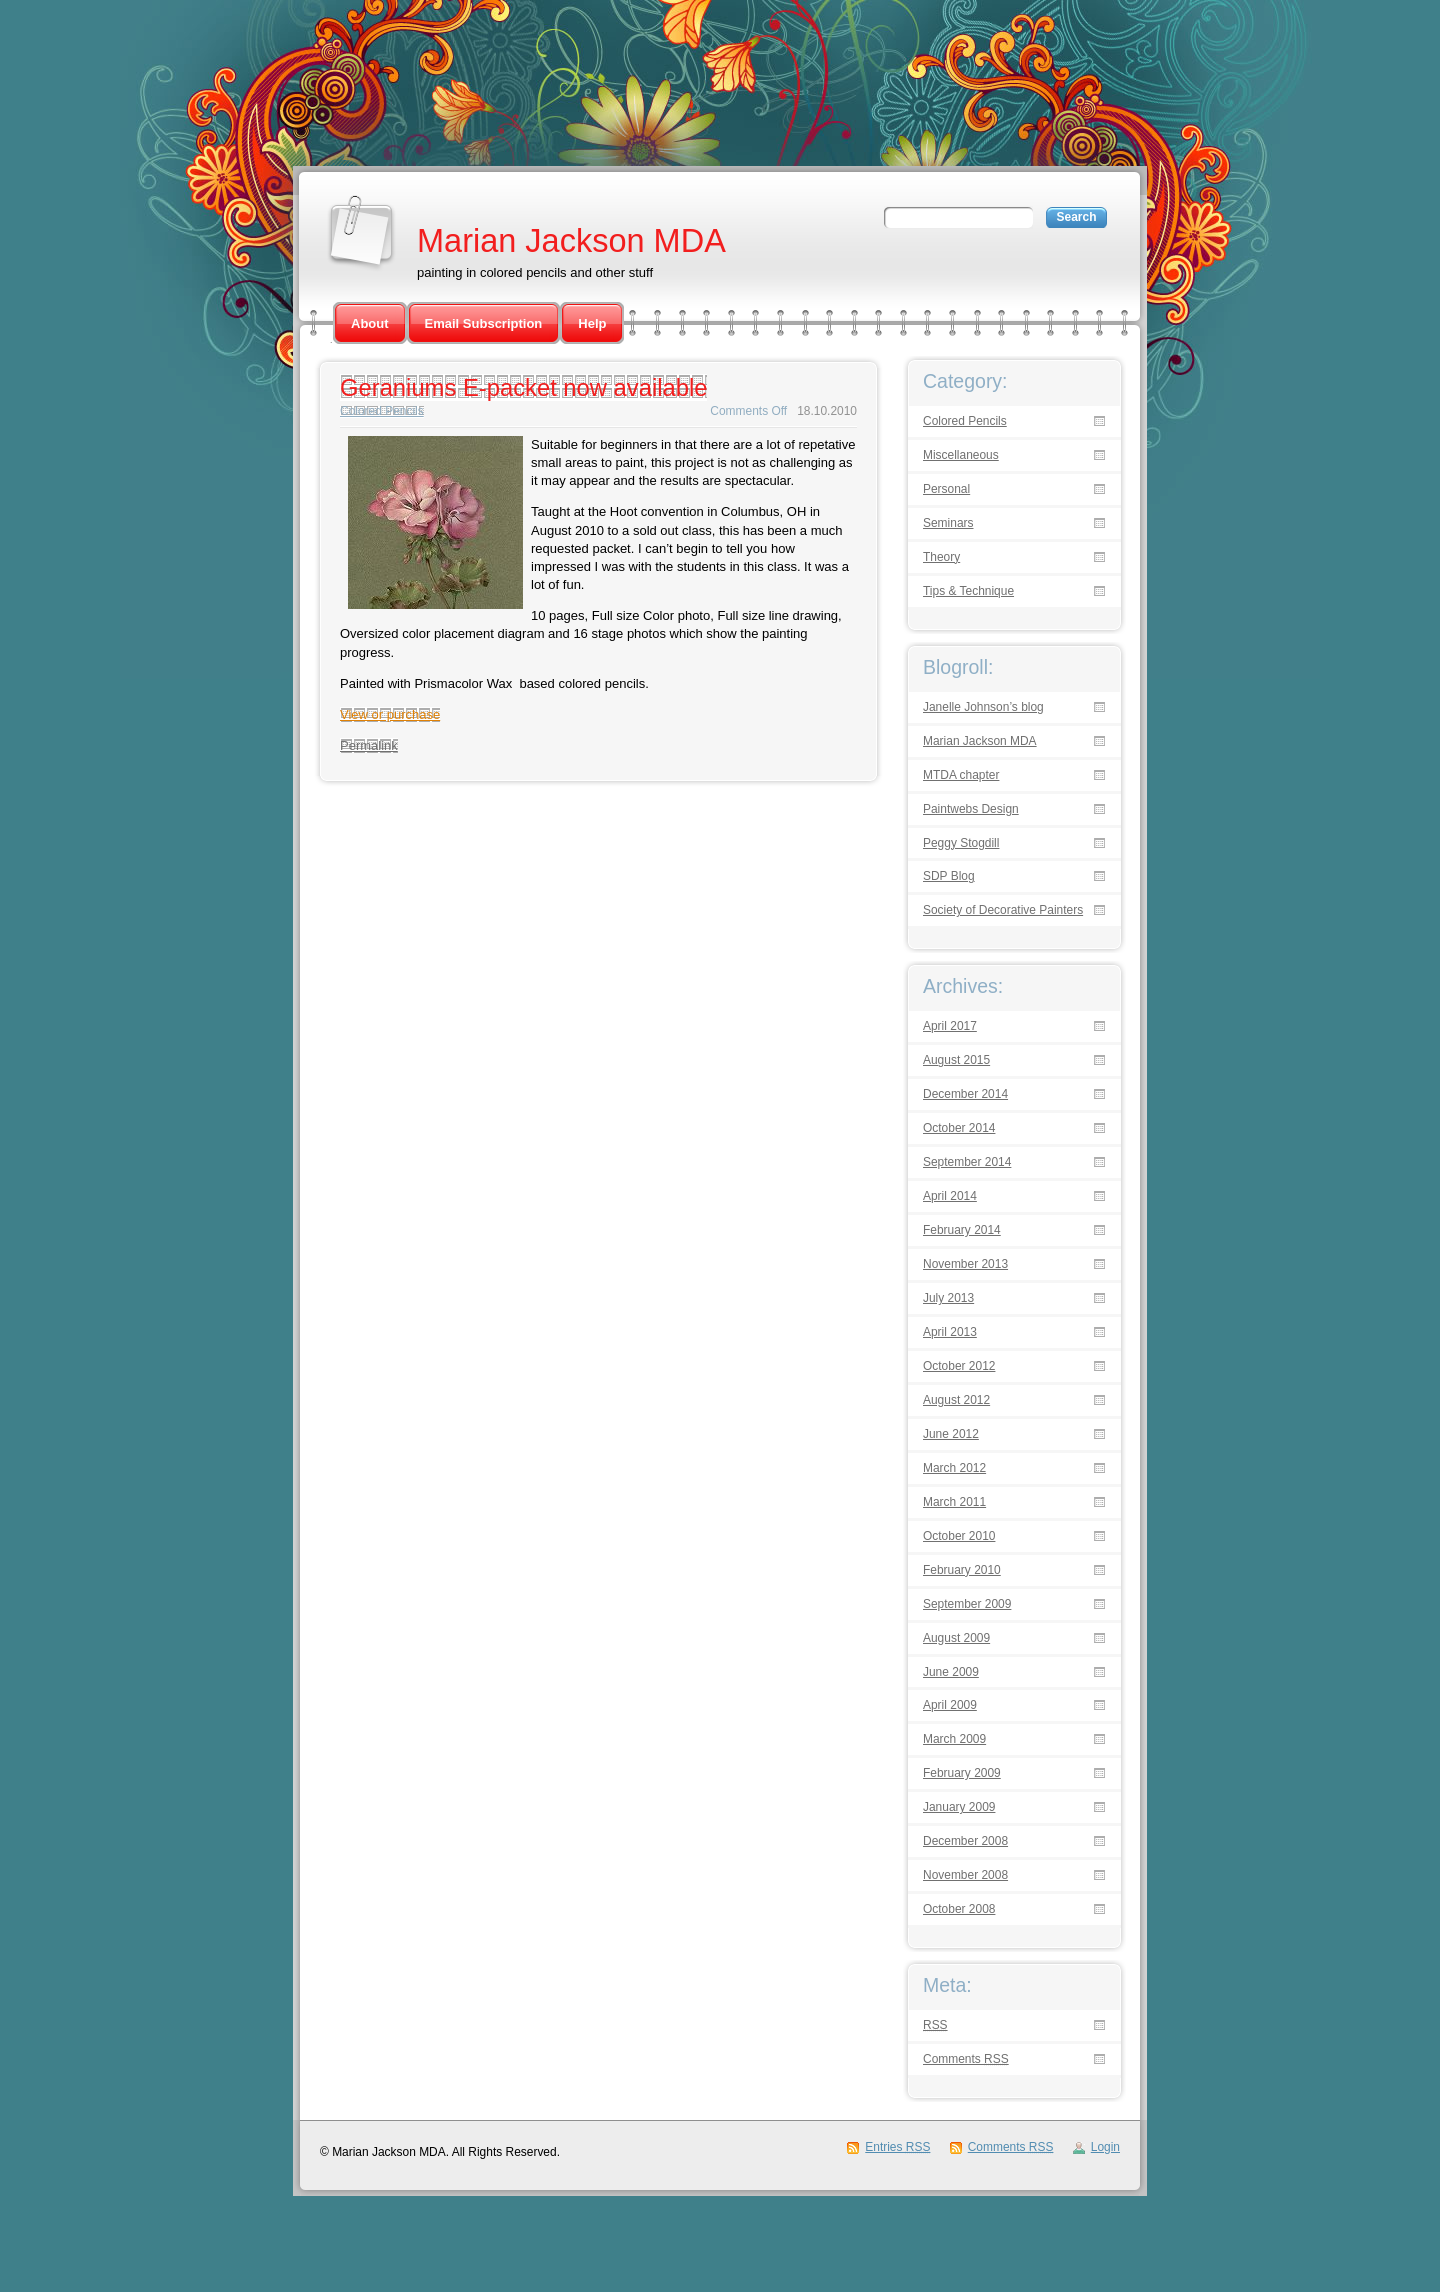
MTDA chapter (961, 775)
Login (1105, 2147)
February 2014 (962, 1230)
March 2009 (954, 1739)
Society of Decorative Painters (1003, 910)
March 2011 (954, 1502)
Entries (897, 2147)
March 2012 (954, 1468)
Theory (941, 557)
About (370, 323)
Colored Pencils (382, 411)
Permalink (369, 745)
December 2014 (965, 1094)
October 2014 (959, 1128)
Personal (946, 489)
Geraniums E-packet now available (523, 387)
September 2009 (967, 1604)
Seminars (948, 523)
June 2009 (951, 1672)
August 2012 (956, 1400)
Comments (966, 2059)
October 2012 (959, 1366)
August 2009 (956, 1638)
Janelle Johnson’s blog (983, 707)
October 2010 (959, 1536)
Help (592, 323)
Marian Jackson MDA (571, 241)
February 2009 (962, 1773)
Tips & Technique (968, 591)
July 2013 (948, 1298)
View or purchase (390, 714)
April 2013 (950, 1332)
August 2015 (956, 1060)
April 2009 (950, 1705)
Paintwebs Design (971, 809)
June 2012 (951, 1434)
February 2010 (962, 1570)
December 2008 (965, 1841)
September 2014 (967, 1162)
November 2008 (965, 1875)
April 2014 (950, 1196)
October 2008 (959, 1909)
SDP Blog (949, 876)
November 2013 (965, 1264)
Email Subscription (484, 323)
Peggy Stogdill (961, 843)
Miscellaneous (961, 455)
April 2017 (950, 1026)
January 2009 (959, 1807)
